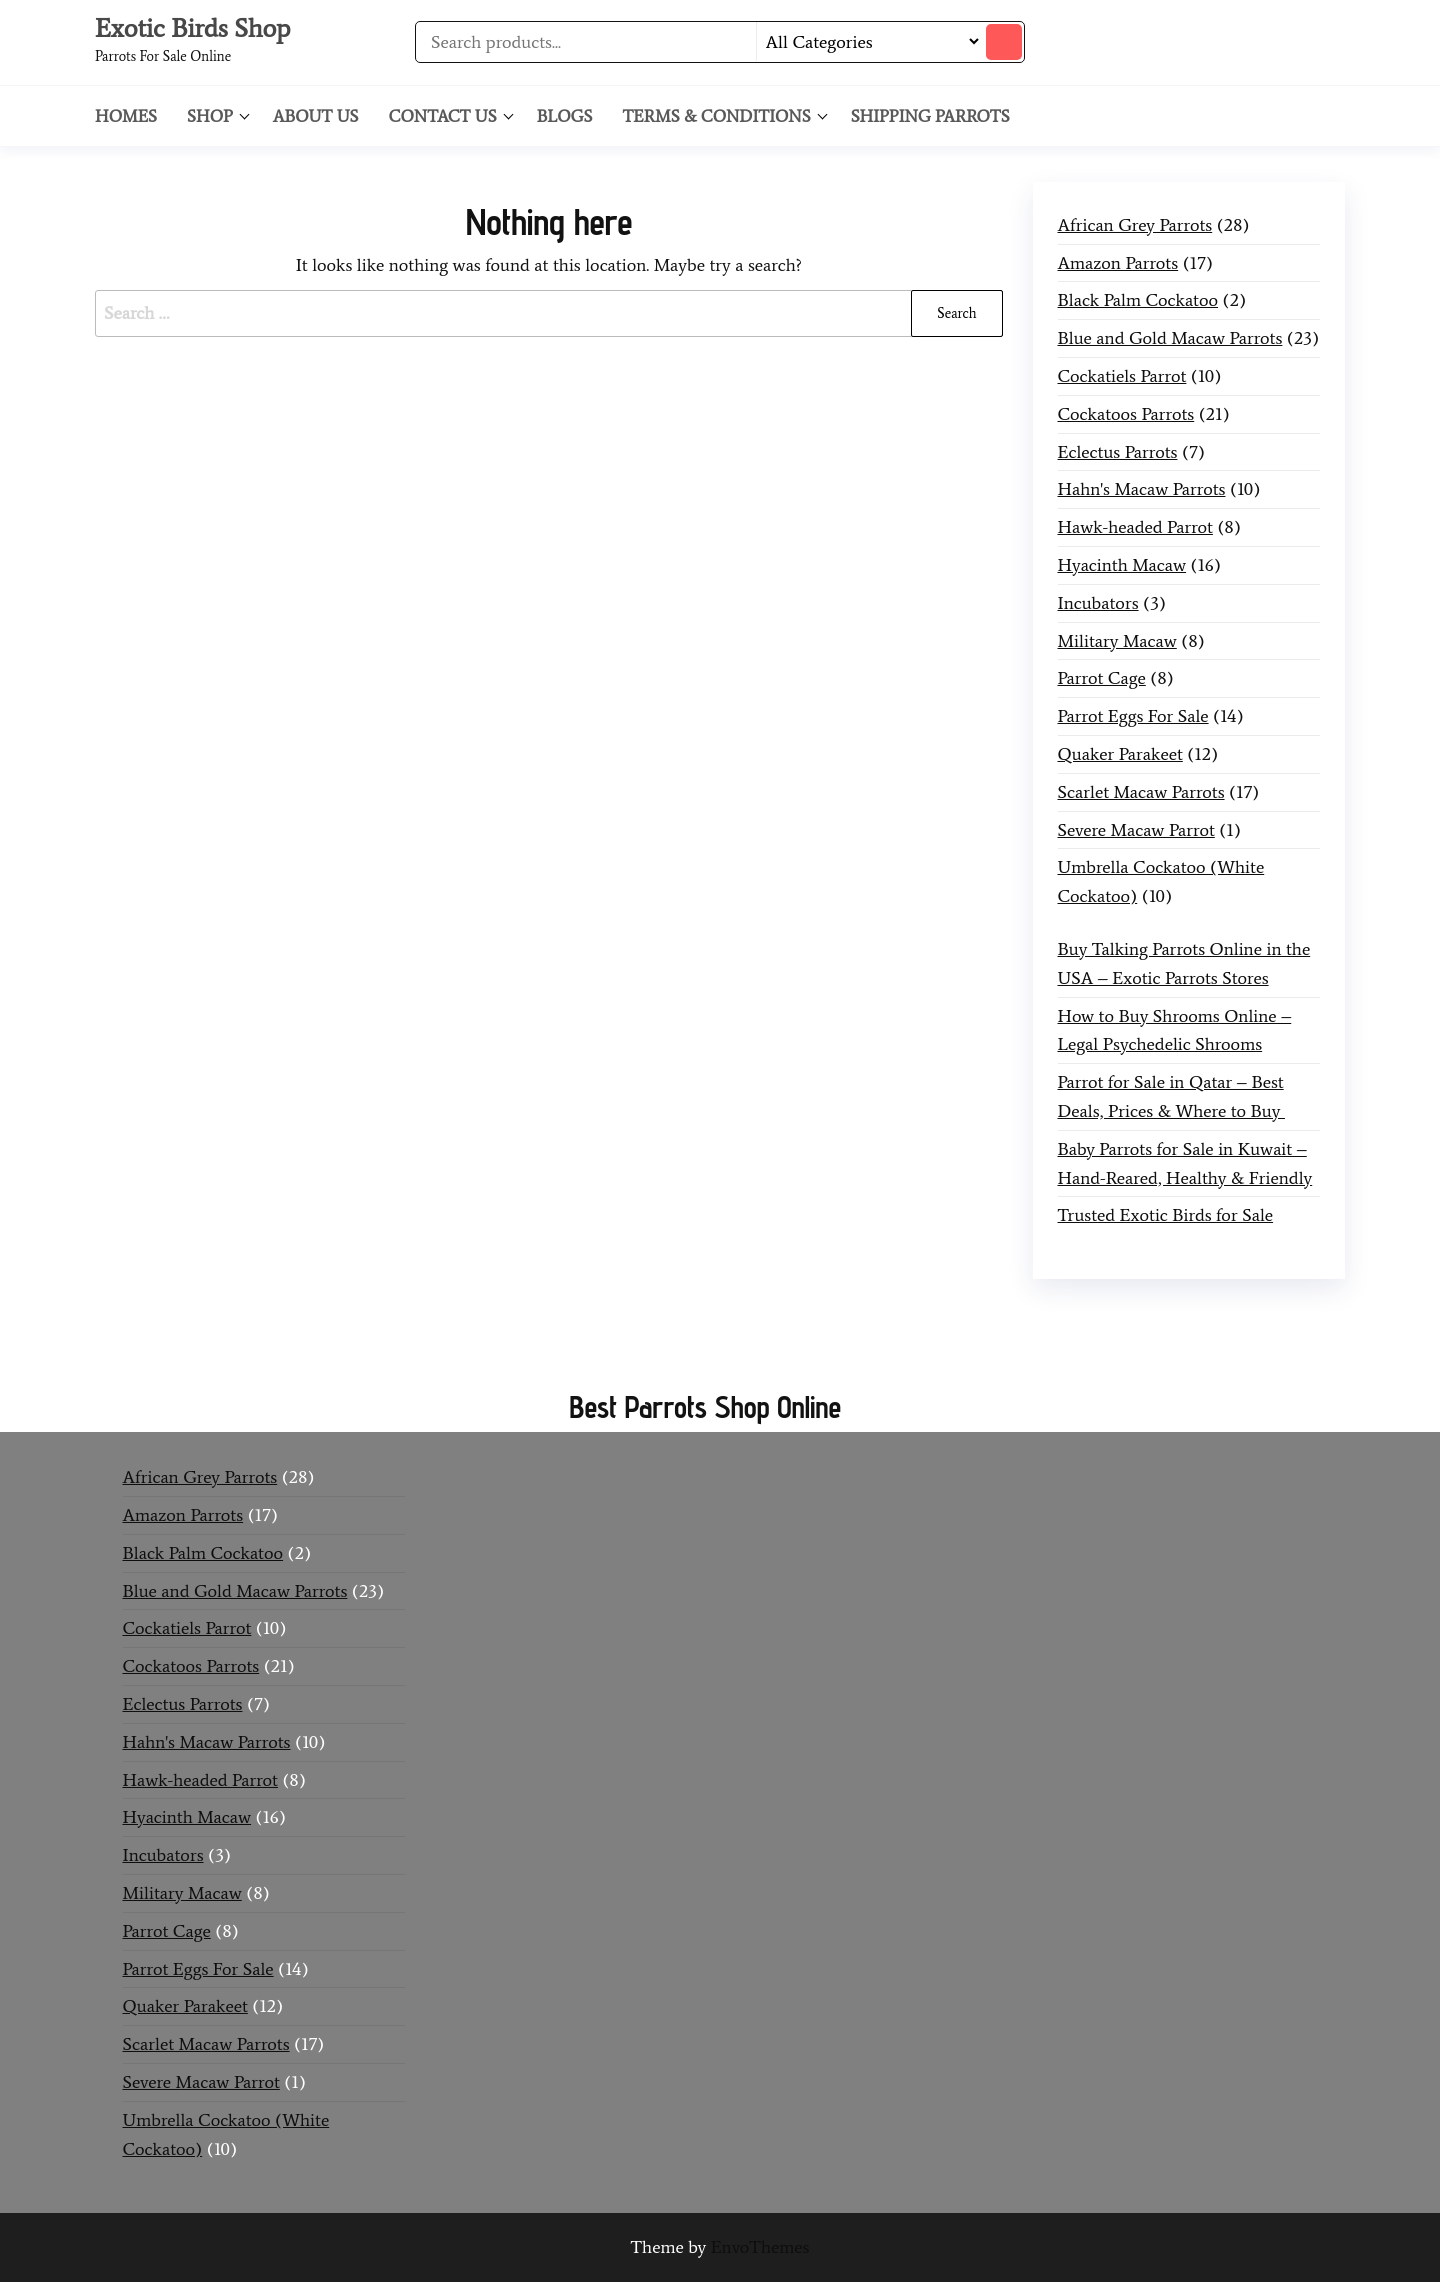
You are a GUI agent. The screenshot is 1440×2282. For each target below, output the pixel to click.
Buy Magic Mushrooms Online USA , (255, 1318)
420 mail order (890, 1318)
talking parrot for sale (539, 1347)
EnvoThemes (760, 2247)
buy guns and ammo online (945, 1347)
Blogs (565, 116)
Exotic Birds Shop (192, 28)
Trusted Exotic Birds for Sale (1166, 1215)
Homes (126, 116)
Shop (210, 116)
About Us (316, 116)
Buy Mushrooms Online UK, (724, 1318)
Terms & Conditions (716, 116)
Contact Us (443, 116)
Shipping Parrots (930, 116)
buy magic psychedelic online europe (308, 1347)
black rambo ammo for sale (731, 1347)
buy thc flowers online (1043, 1318)
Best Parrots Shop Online (704, 1407)
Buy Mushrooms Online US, (505, 1318)
